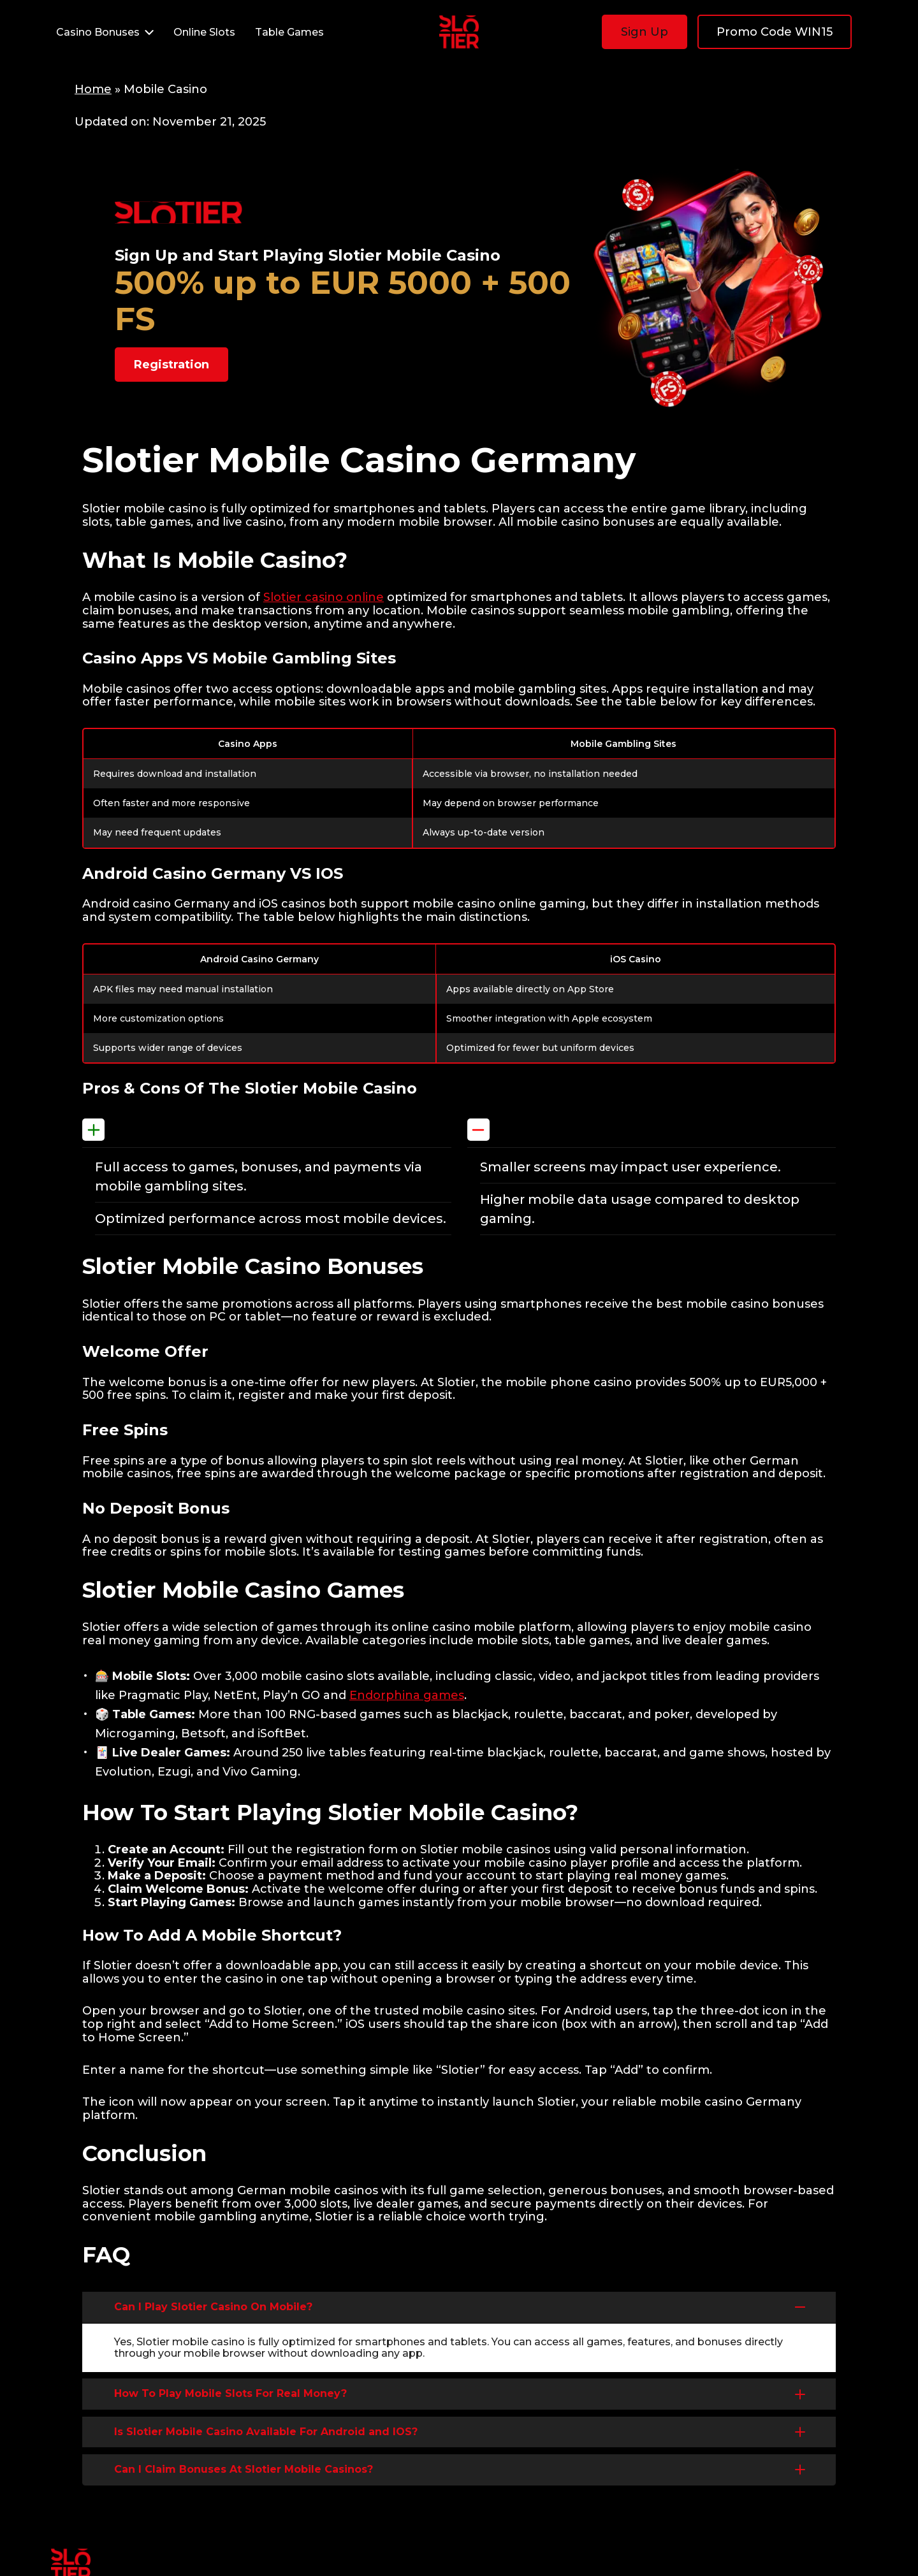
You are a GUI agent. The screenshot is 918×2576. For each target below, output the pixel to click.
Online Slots (204, 32)
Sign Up (644, 32)
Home (93, 89)
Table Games (289, 32)
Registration (171, 365)
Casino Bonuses (107, 31)
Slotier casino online (323, 597)
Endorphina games (406, 1695)
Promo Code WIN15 (775, 32)
